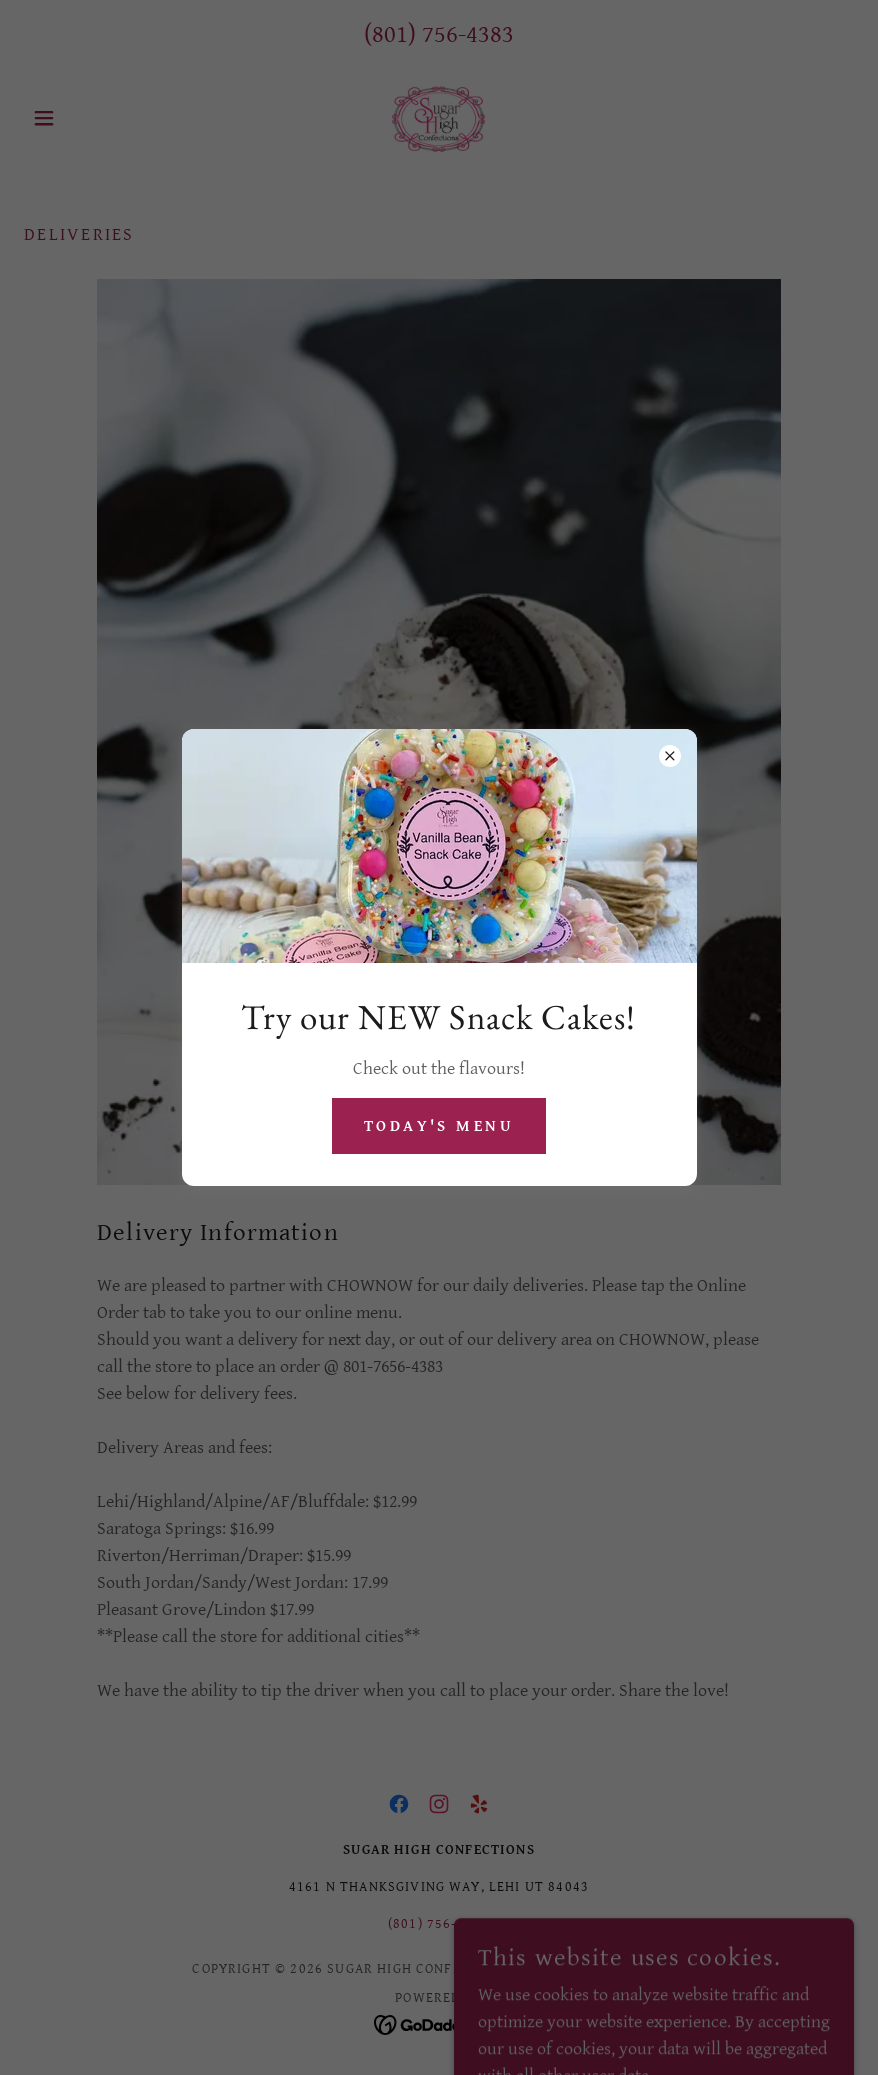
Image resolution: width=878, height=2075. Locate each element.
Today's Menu (439, 1126)
